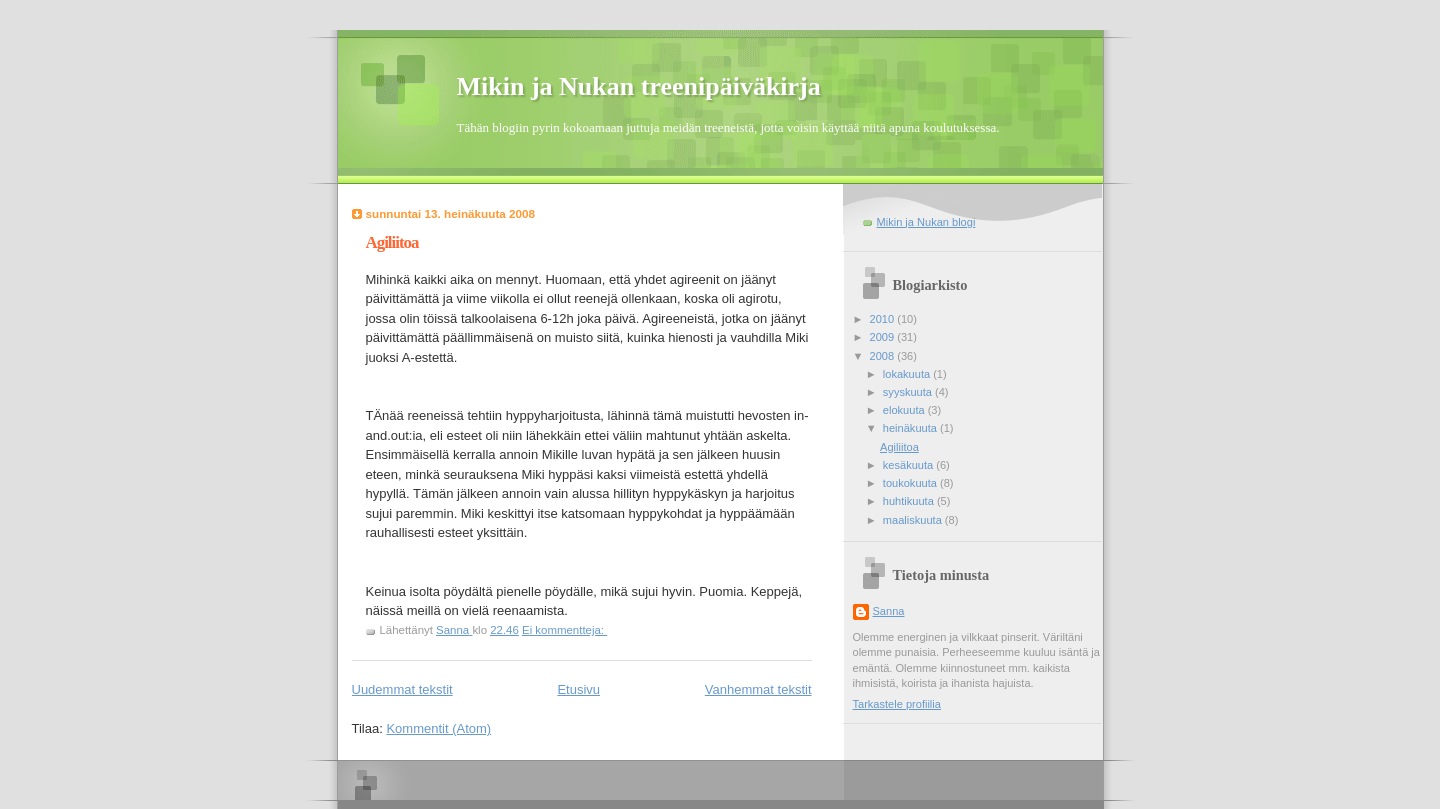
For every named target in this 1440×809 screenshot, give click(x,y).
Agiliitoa (392, 242)
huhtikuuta (910, 501)
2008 (884, 356)
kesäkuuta (909, 465)
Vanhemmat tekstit (758, 689)
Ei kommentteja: (564, 630)
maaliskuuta (914, 520)
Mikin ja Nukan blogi (926, 222)
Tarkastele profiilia (897, 704)
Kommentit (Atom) (438, 728)
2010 (884, 319)
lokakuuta (908, 374)
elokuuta (905, 410)
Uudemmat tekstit (402, 689)
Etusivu (578, 689)
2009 (884, 337)
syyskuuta (909, 392)
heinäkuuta (911, 428)
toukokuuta (911, 483)
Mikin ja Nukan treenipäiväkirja (639, 86)
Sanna (889, 611)
